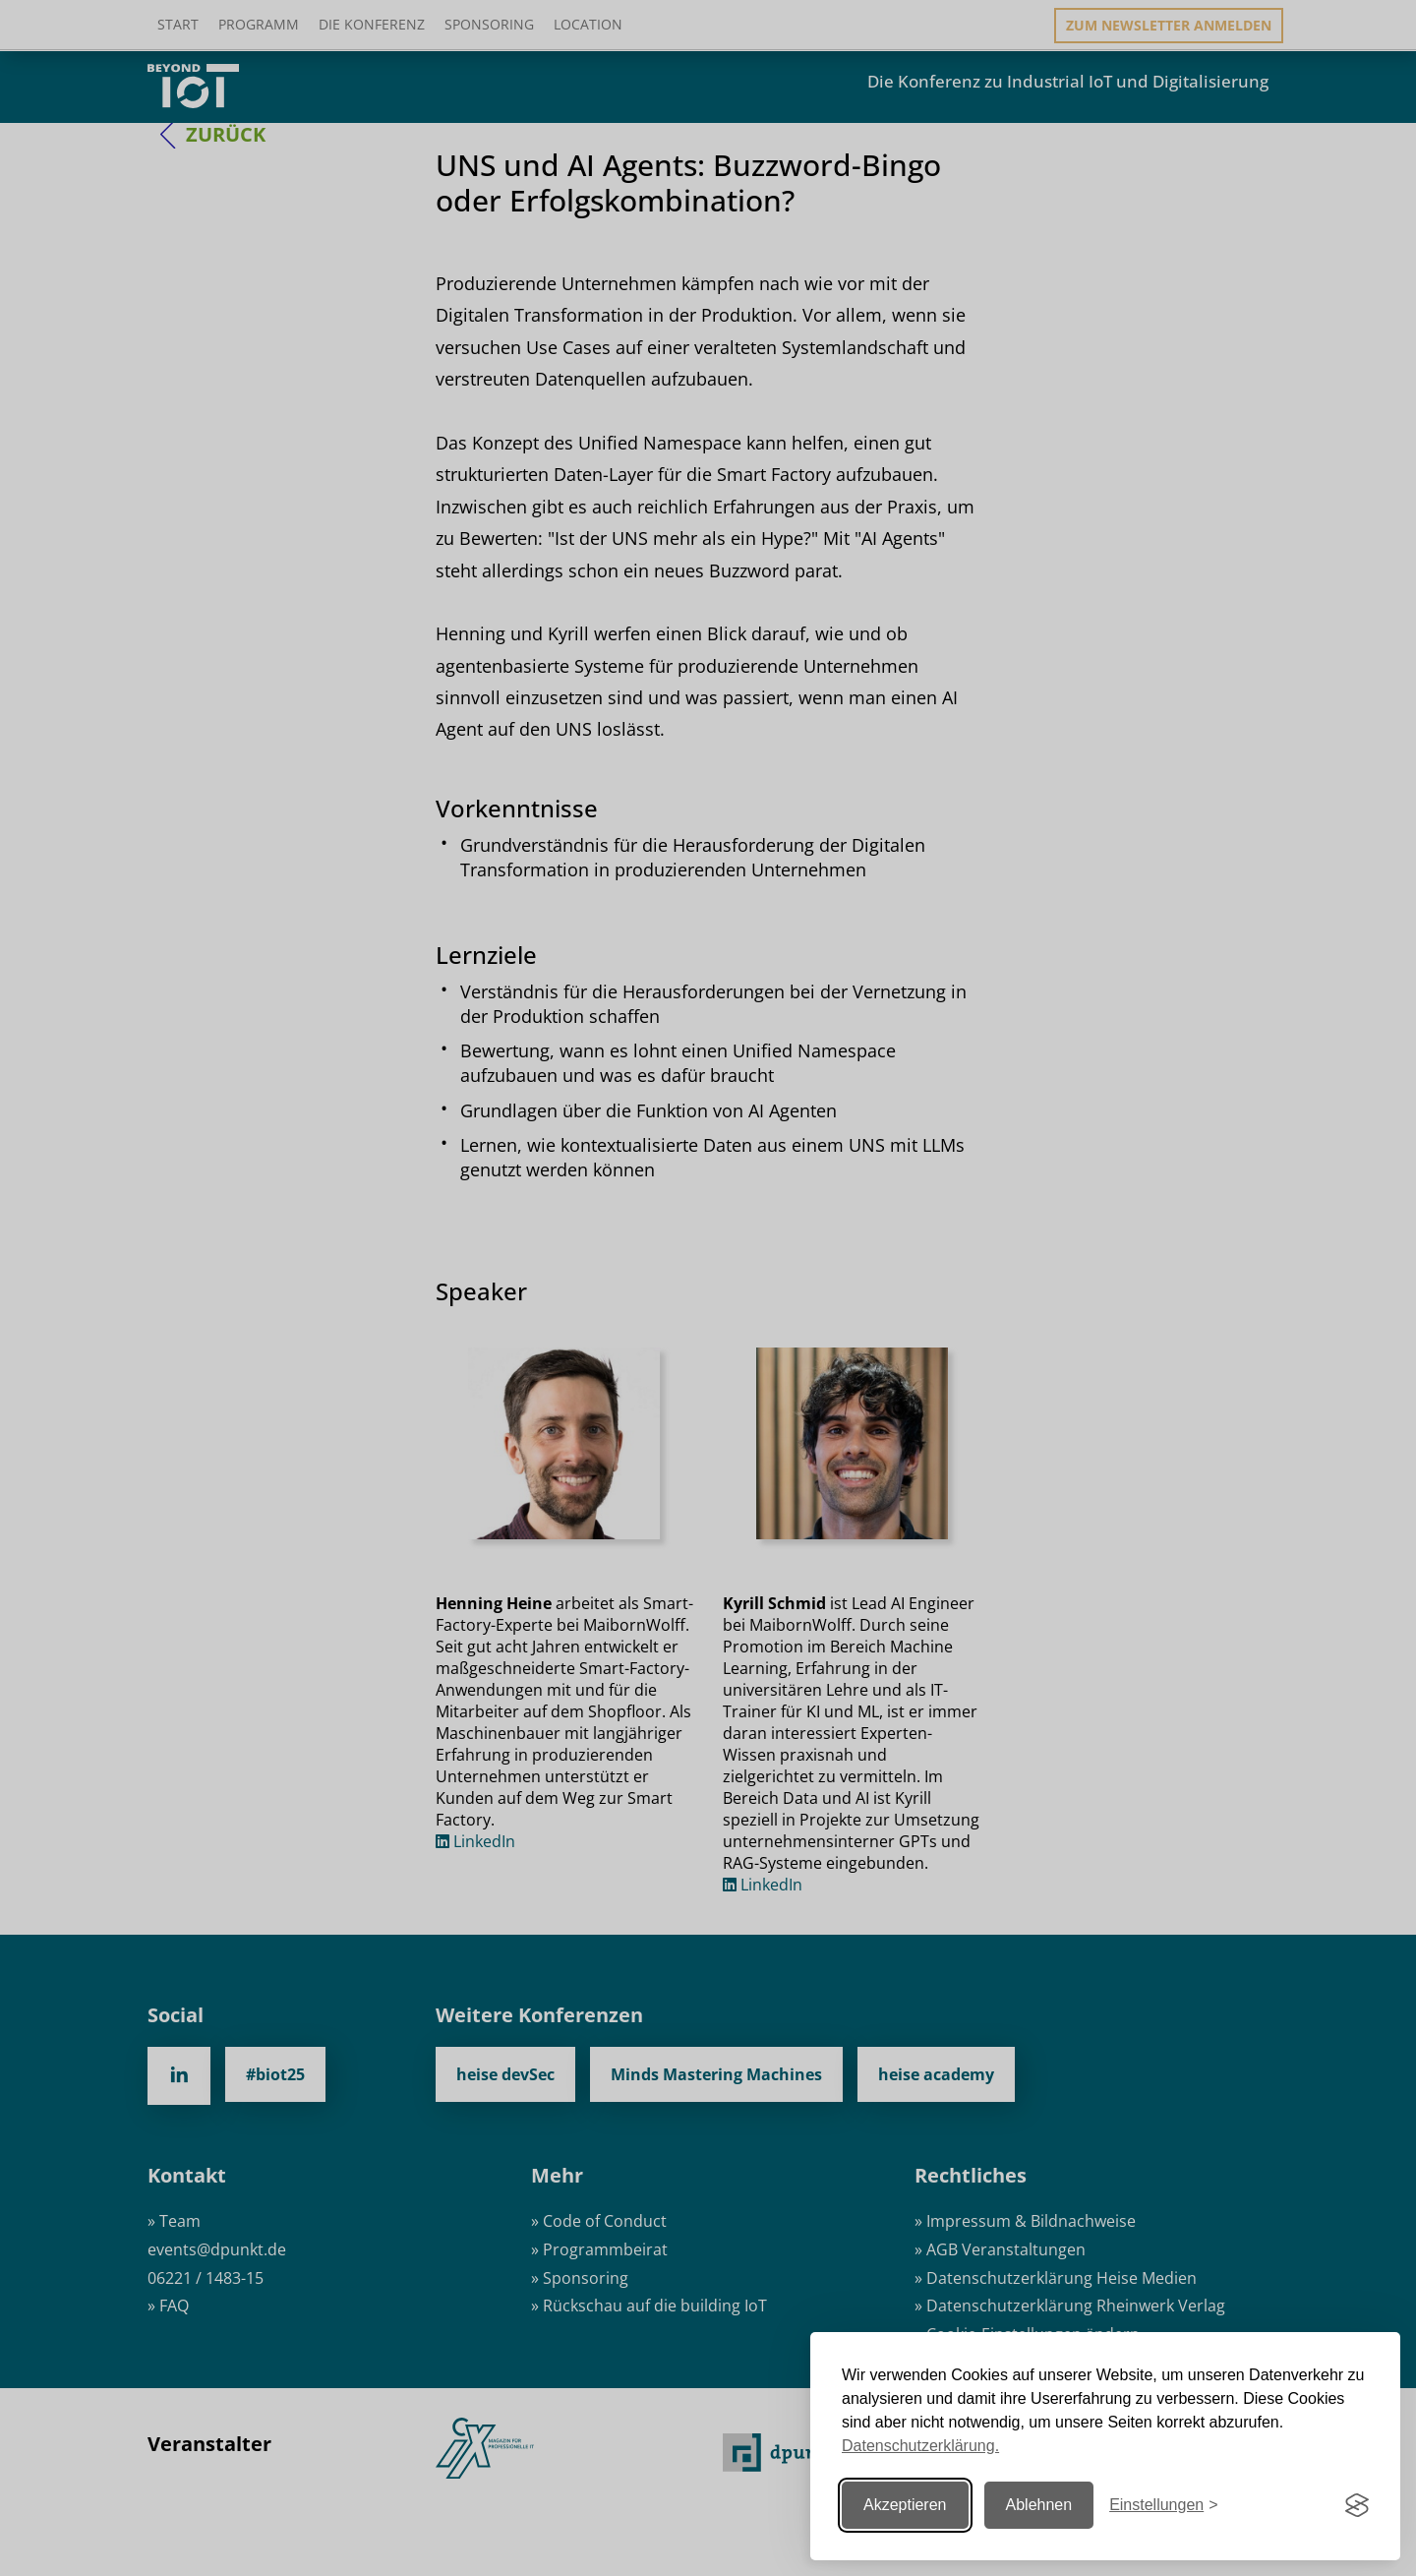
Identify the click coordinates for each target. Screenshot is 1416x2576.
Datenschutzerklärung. (920, 2445)
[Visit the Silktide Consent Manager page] (1357, 2505)
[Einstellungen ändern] (1163, 2505)
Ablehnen (1039, 2504)
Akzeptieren (905, 2504)
